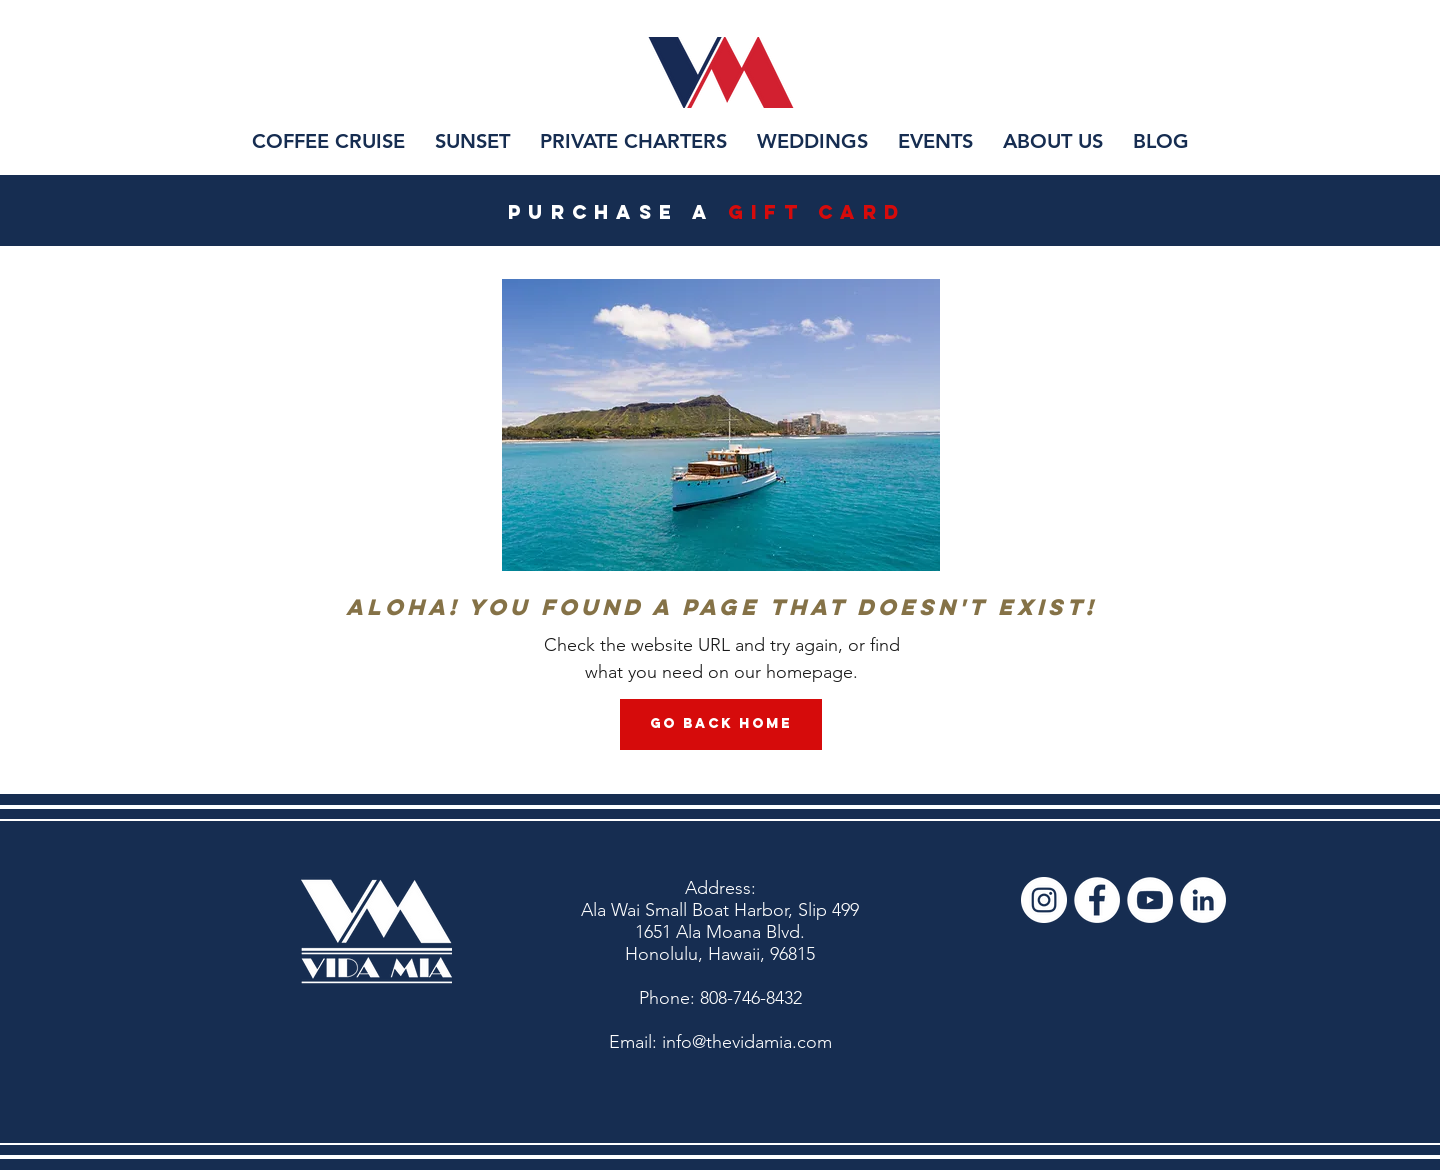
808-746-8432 (751, 998)
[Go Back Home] (721, 724)
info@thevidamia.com (747, 1042)
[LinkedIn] (1203, 900)
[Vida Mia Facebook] (1097, 900)
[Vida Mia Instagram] (1044, 900)
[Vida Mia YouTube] (1150, 900)
